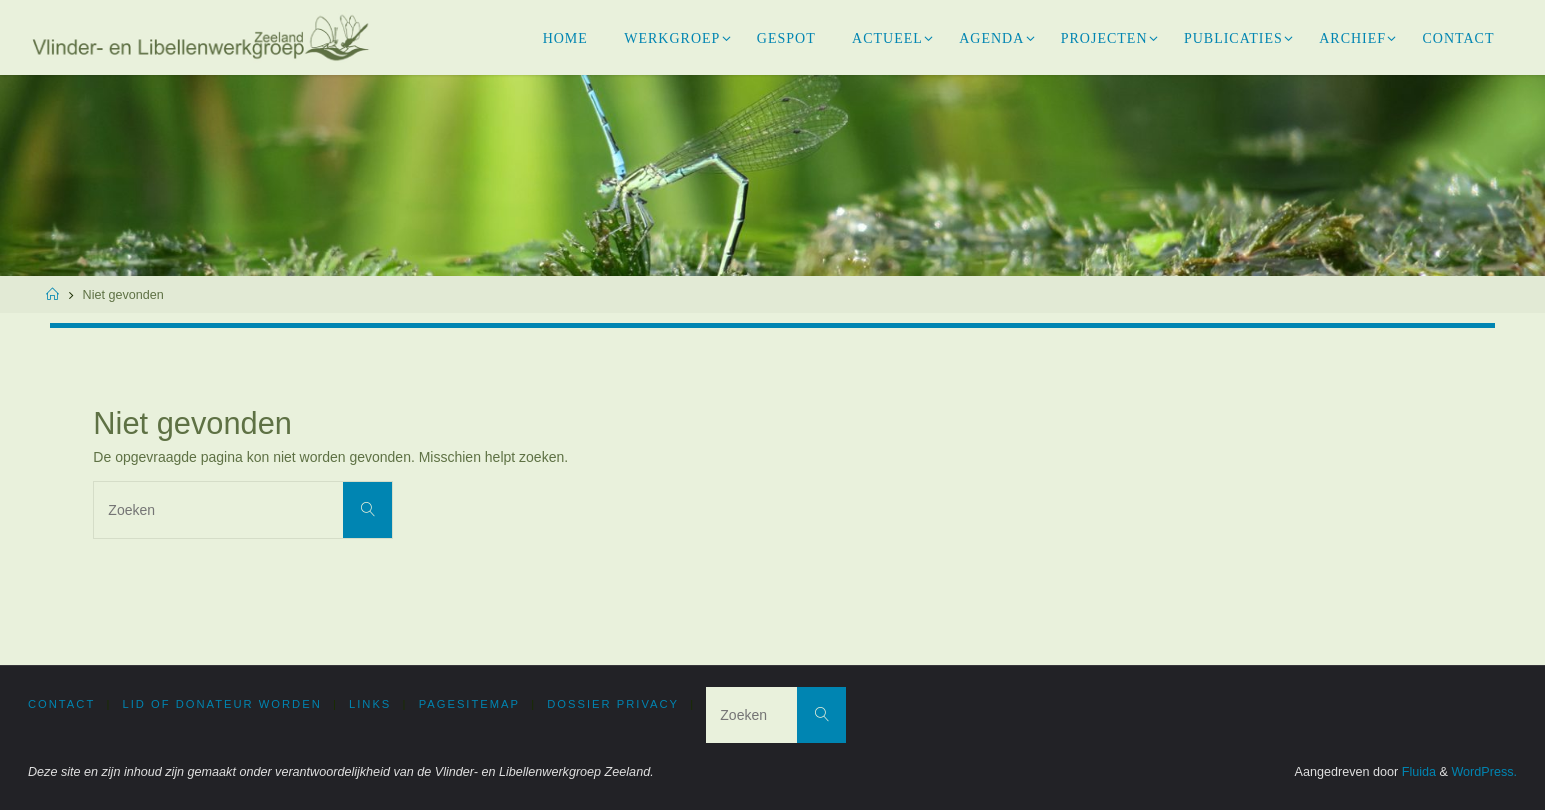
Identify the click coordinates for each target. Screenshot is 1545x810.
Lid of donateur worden (222, 704)
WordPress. (1484, 772)
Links (370, 704)
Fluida (1417, 772)
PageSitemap (469, 704)
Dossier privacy (613, 704)
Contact (61, 704)
